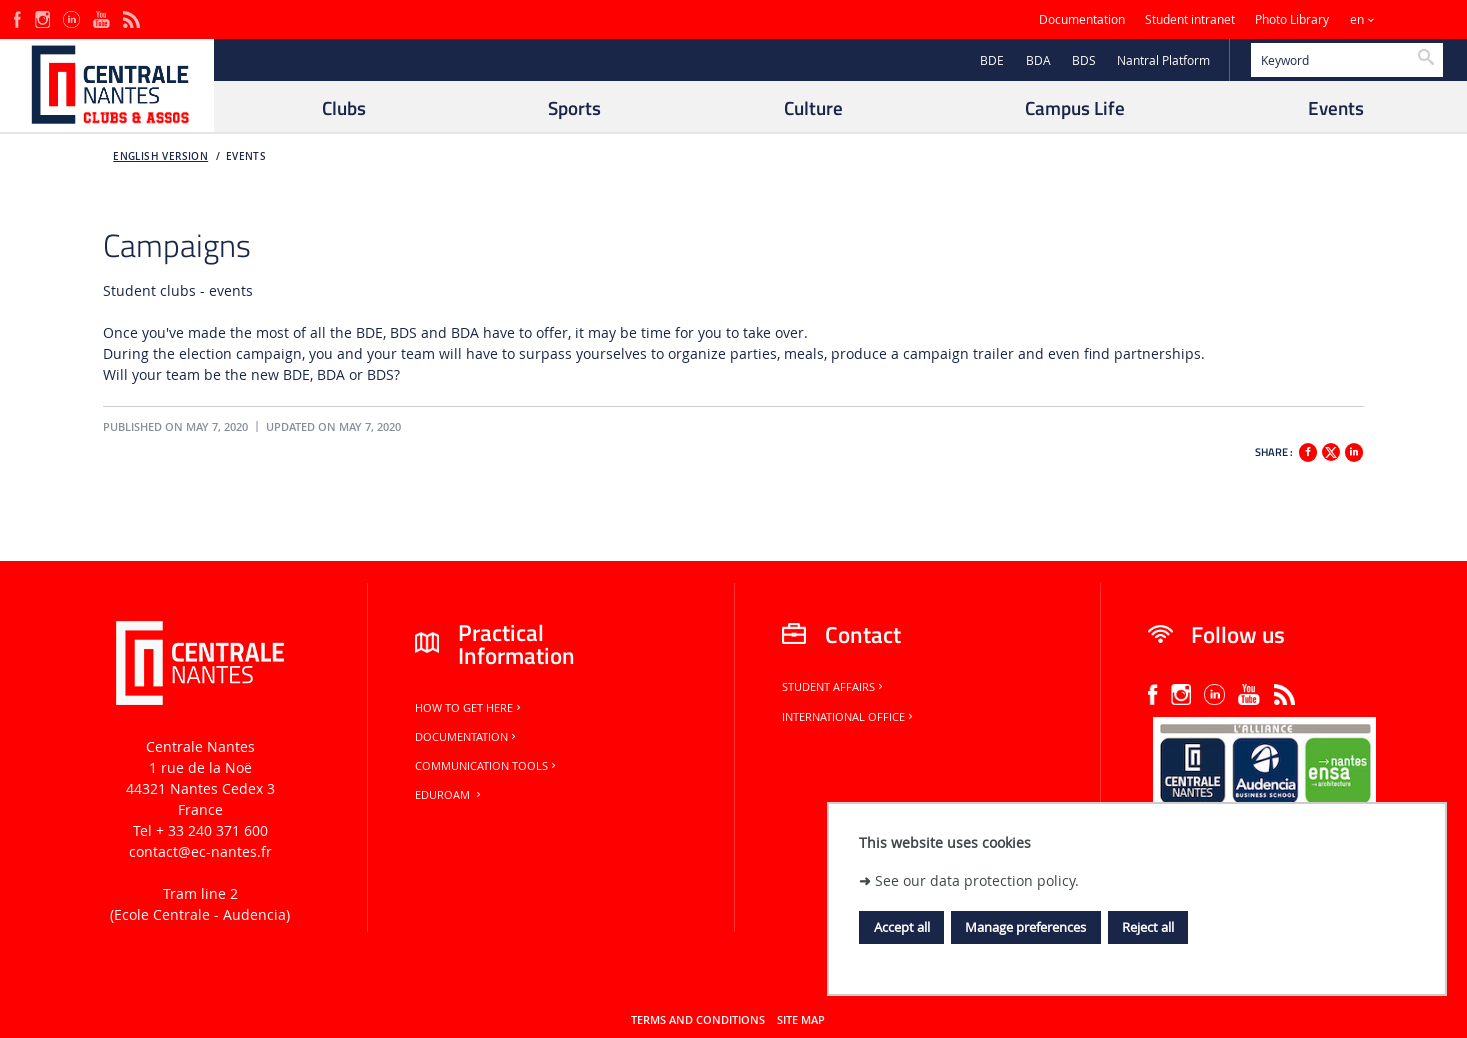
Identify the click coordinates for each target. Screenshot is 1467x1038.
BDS (1084, 60)
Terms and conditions (698, 1020)
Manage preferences (1025, 927)
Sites (1411, 19)
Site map (801, 1020)
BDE (992, 60)
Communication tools (487, 766)
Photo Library (1292, 19)
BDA (1038, 60)
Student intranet (1190, 19)
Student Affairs (834, 687)
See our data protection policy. (977, 880)
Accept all (902, 927)
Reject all (1148, 927)
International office (849, 717)
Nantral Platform (1163, 60)
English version (160, 156)
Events (246, 156)
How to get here (469, 708)
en (1357, 19)
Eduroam (449, 795)
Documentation (1082, 19)
